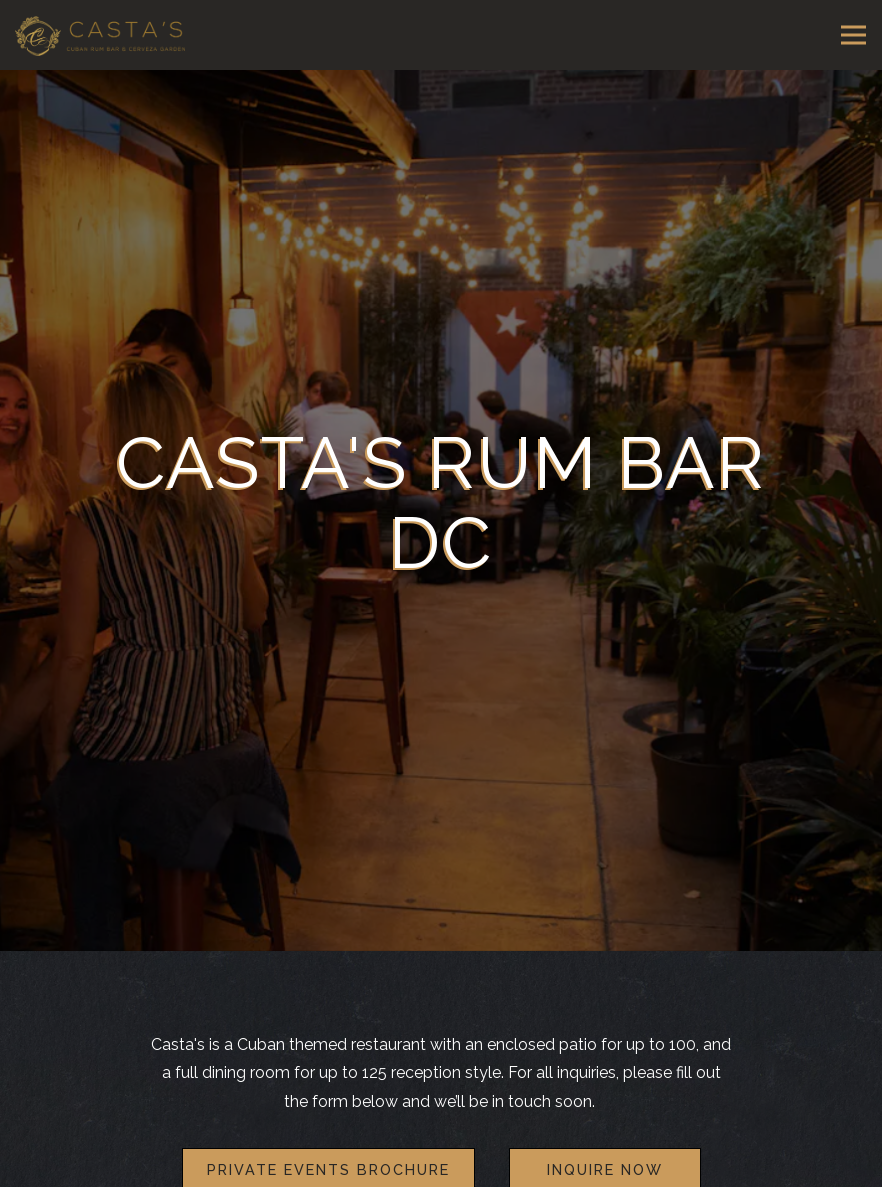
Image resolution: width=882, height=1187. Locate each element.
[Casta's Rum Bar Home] (100, 35)
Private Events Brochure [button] (328, 1137)
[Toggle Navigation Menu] (853, 35)
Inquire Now (605, 1137)
